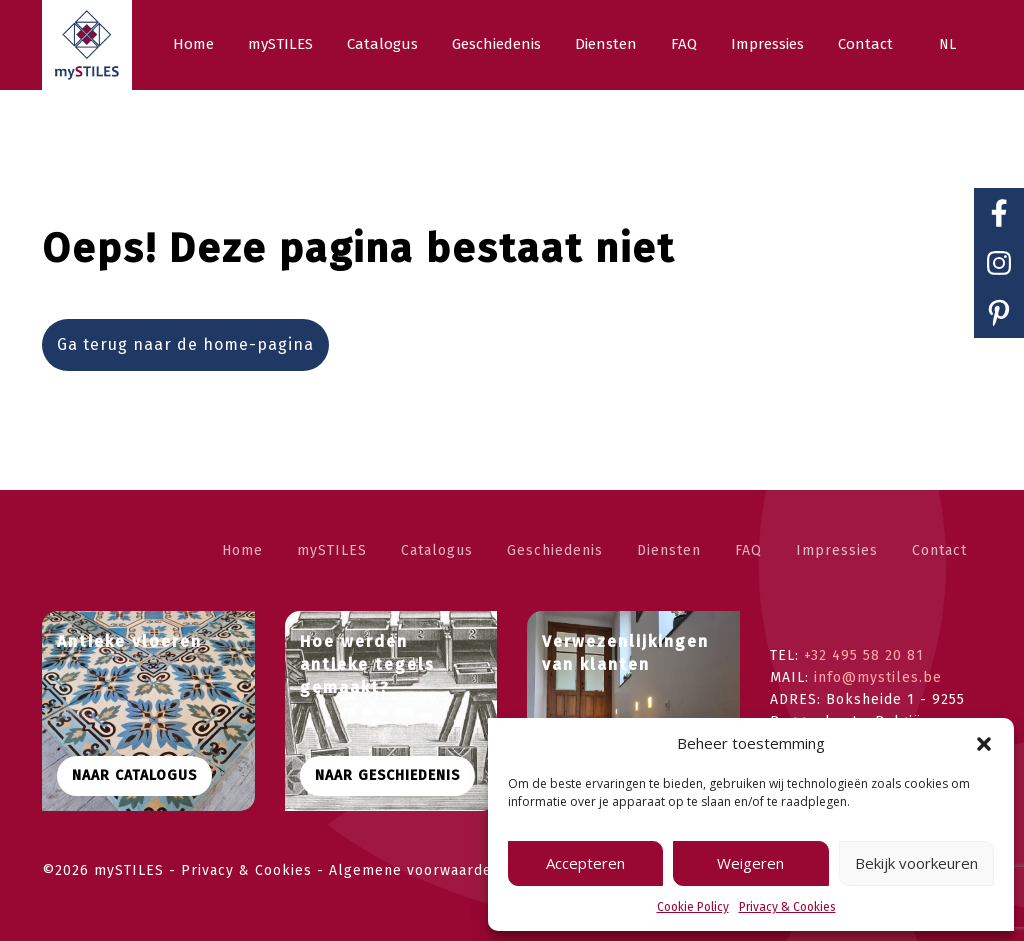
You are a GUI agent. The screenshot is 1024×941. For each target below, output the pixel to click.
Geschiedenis (555, 550)
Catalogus (437, 550)
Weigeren (750, 863)
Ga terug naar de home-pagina (185, 344)
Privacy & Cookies (787, 907)
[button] (984, 744)
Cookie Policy (693, 907)
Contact (939, 550)
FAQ (748, 550)
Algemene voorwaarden (415, 870)
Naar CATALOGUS (134, 775)
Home (242, 550)
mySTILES (332, 550)
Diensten (669, 550)
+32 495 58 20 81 (864, 655)
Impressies (837, 550)
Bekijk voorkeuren (916, 863)
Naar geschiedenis (387, 775)
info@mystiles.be (878, 677)
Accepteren (585, 863)
